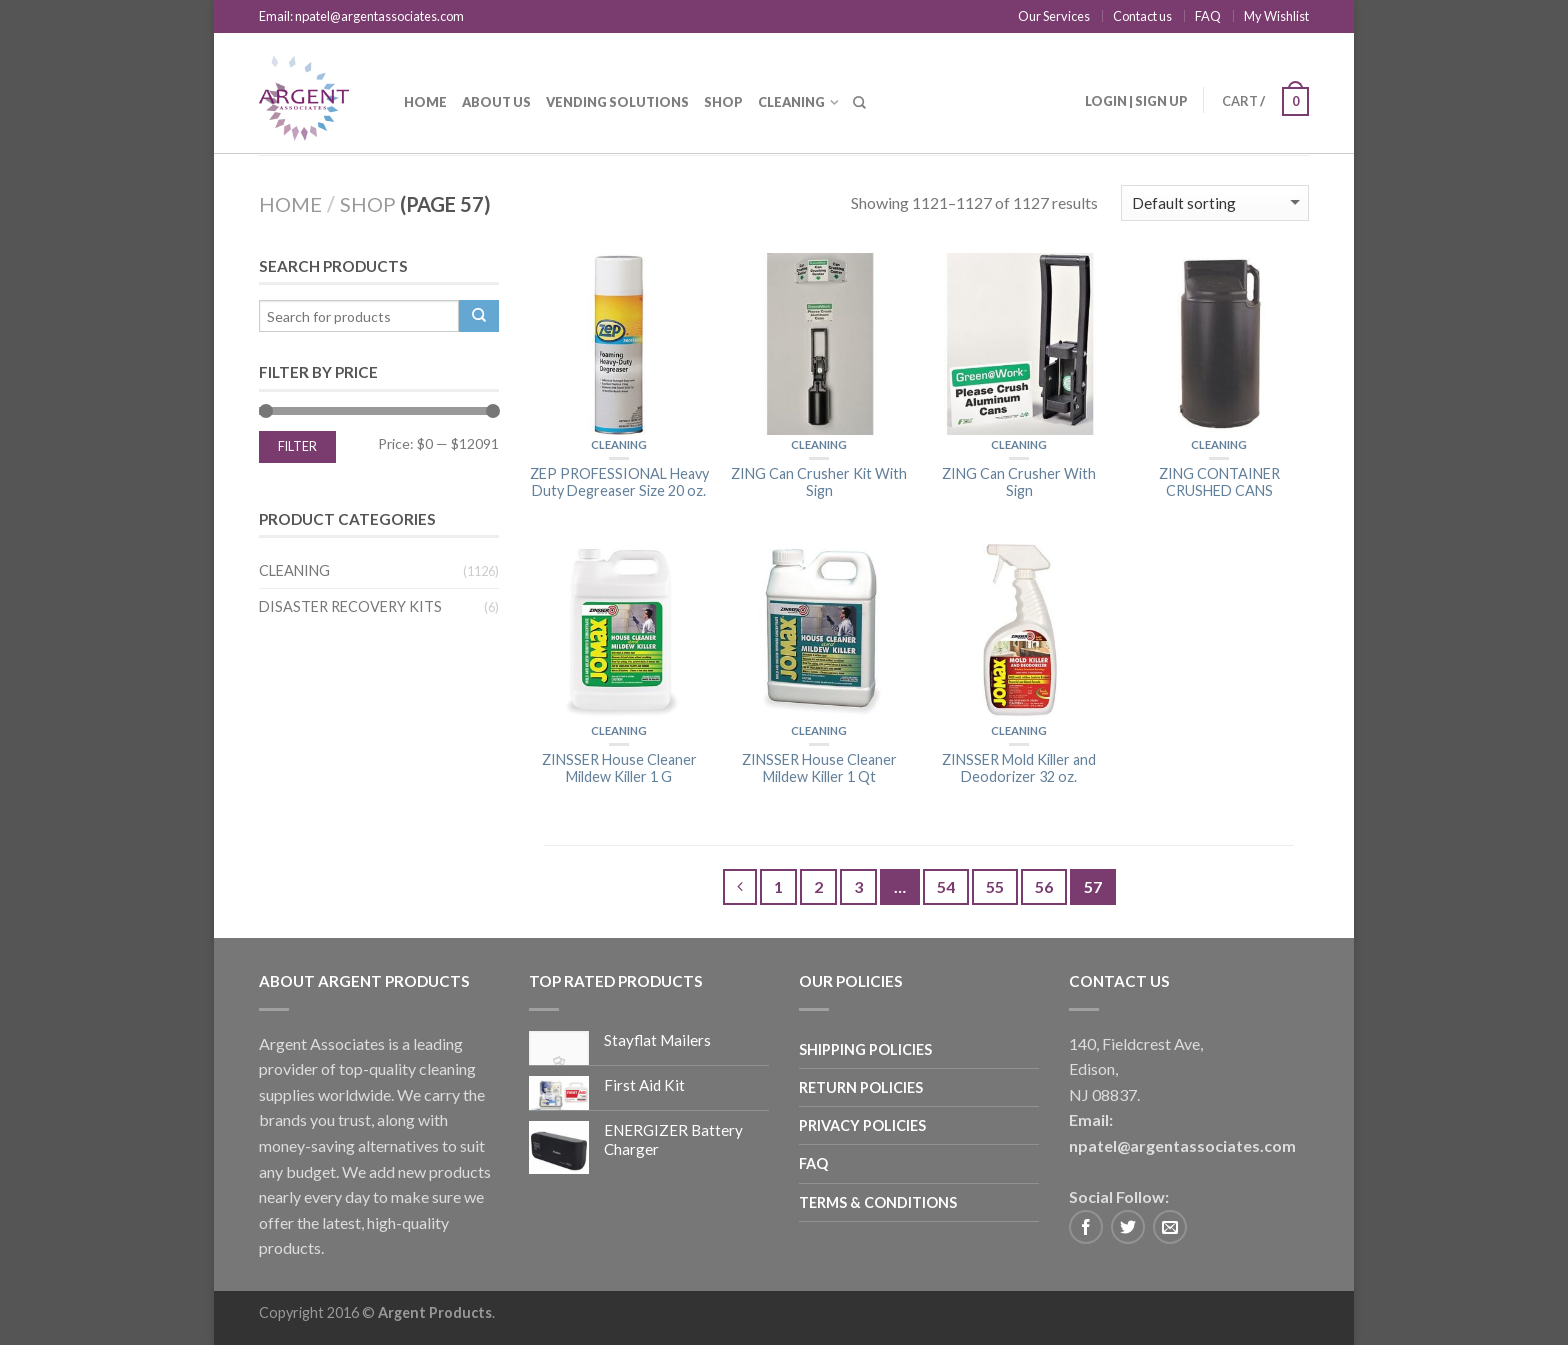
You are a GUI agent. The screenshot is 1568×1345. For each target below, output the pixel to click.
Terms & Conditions (878, 1202)
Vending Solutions (617, 102)
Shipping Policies (865, 1049)
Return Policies (861, 1087)
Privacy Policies (862, 1125)
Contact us (1142, 16)
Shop (723, 102)
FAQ (1208, 16)
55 (995, 886)
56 (1044, 886)
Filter (297, 446)
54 (946, 886)
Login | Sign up (1136, 101)
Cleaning (791, 102)
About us (496, 102)
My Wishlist (1276, 16)
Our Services (1054, 16)
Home (425, 102)
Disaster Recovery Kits (350, 606)
